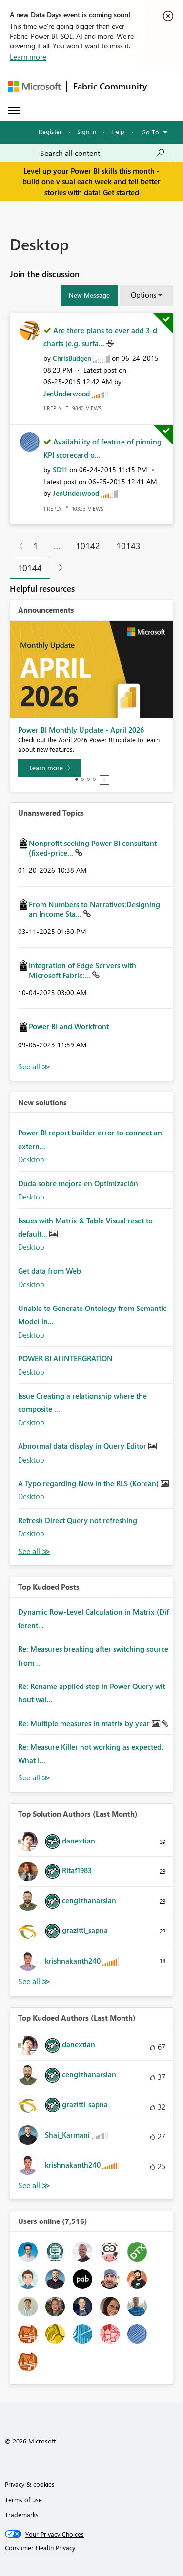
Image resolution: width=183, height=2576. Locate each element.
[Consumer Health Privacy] (92, 2548)
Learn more (28, 57)
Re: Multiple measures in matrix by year (85, 1723)
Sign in (86, 131)
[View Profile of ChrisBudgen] (72, 358)
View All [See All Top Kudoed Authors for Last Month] (34, 2185)
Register (50, 131)
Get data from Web (49, 1271)
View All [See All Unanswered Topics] (34, 1066)
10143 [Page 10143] (128, 546)
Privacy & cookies (30, 2484)
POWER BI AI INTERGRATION (65, 1358)
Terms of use (23, 2499)
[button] (89, 295)
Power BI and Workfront (69, 1026)
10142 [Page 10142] (88, 546)
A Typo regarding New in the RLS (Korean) (89, 1483)
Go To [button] (150, 132)
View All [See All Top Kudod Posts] (34, 1777)
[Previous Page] (17, 546)
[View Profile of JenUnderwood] (66, 393)
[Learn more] (49, 768)
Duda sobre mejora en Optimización (78, 1183)
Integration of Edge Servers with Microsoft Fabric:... (82, 970)
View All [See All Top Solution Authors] (34, 1981)
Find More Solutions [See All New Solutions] (34, 1551)
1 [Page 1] (35, 546)
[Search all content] (102, 153)
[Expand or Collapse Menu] (14, 110)
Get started (121, 192)
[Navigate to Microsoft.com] (34, 86)
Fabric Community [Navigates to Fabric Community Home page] (110, 86)
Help (117, 131)
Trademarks (22, 2514)
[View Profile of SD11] (60, 469)
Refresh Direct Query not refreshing (77, 1520)
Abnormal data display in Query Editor (83, 1446)
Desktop (31, 1159)
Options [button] (143, 295)
